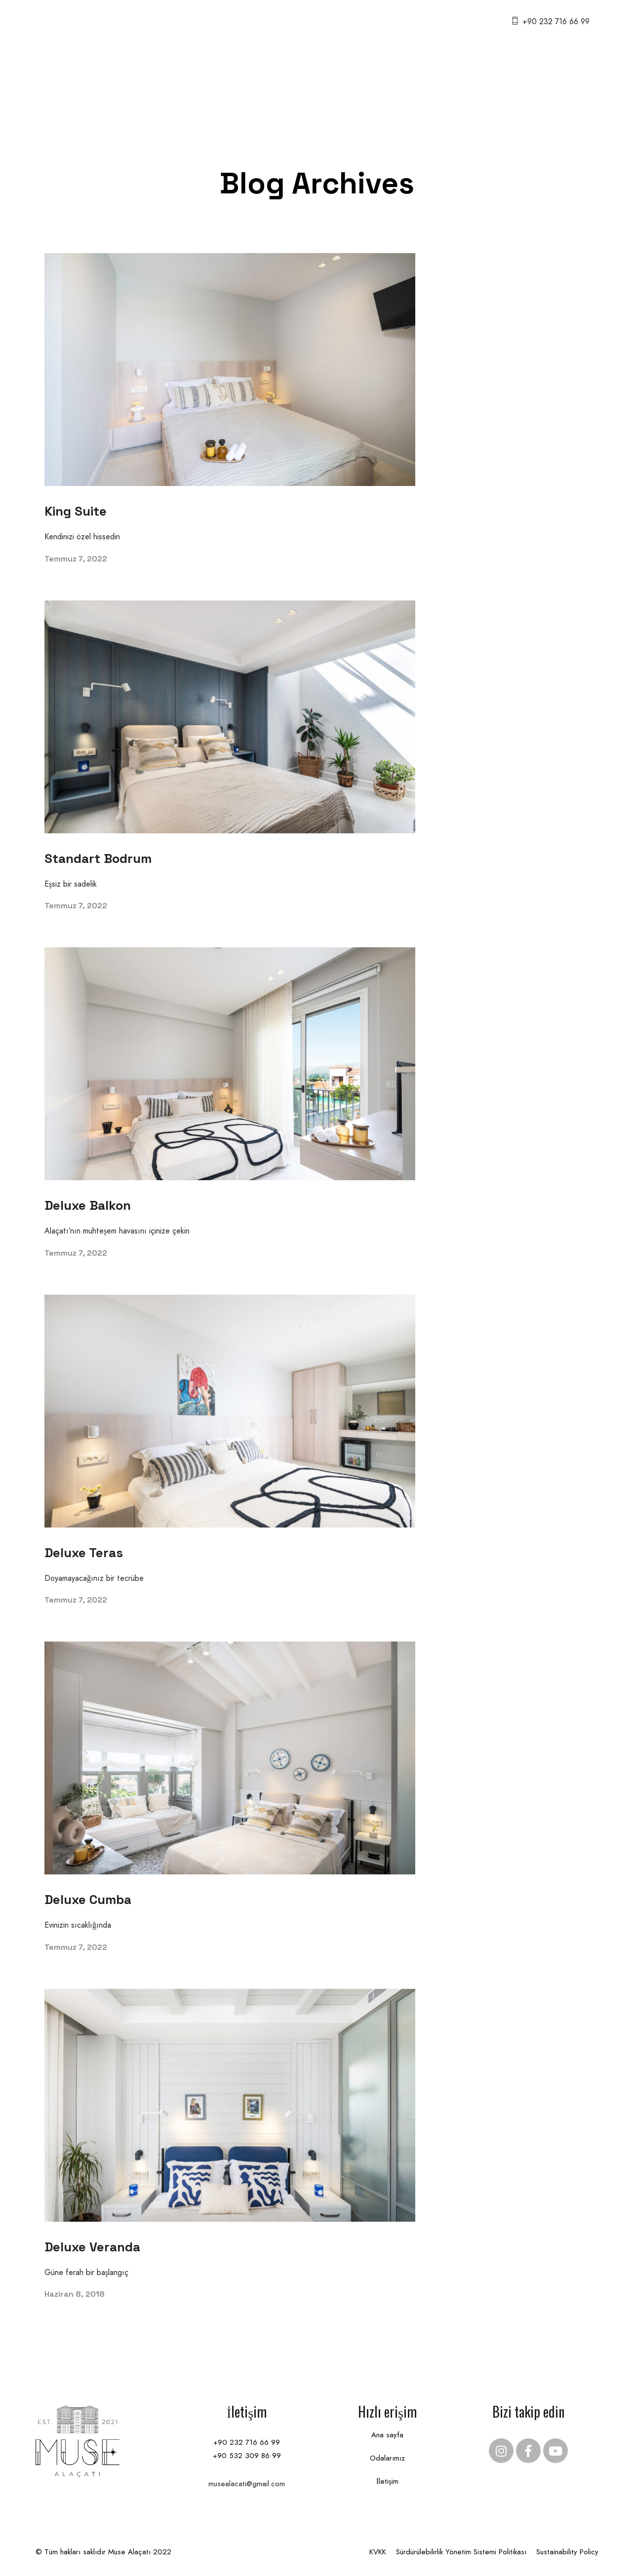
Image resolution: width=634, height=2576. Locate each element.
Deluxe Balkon (87, 1205)
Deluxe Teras (83, 1552)
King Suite (75, 511)
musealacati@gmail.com (246, 2483)
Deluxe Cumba (87, 1899)
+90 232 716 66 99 (556, 21)
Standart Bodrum (98, 858)
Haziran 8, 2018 (74, 2294)
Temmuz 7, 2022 (75, 559)
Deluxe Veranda (92, 2247)
